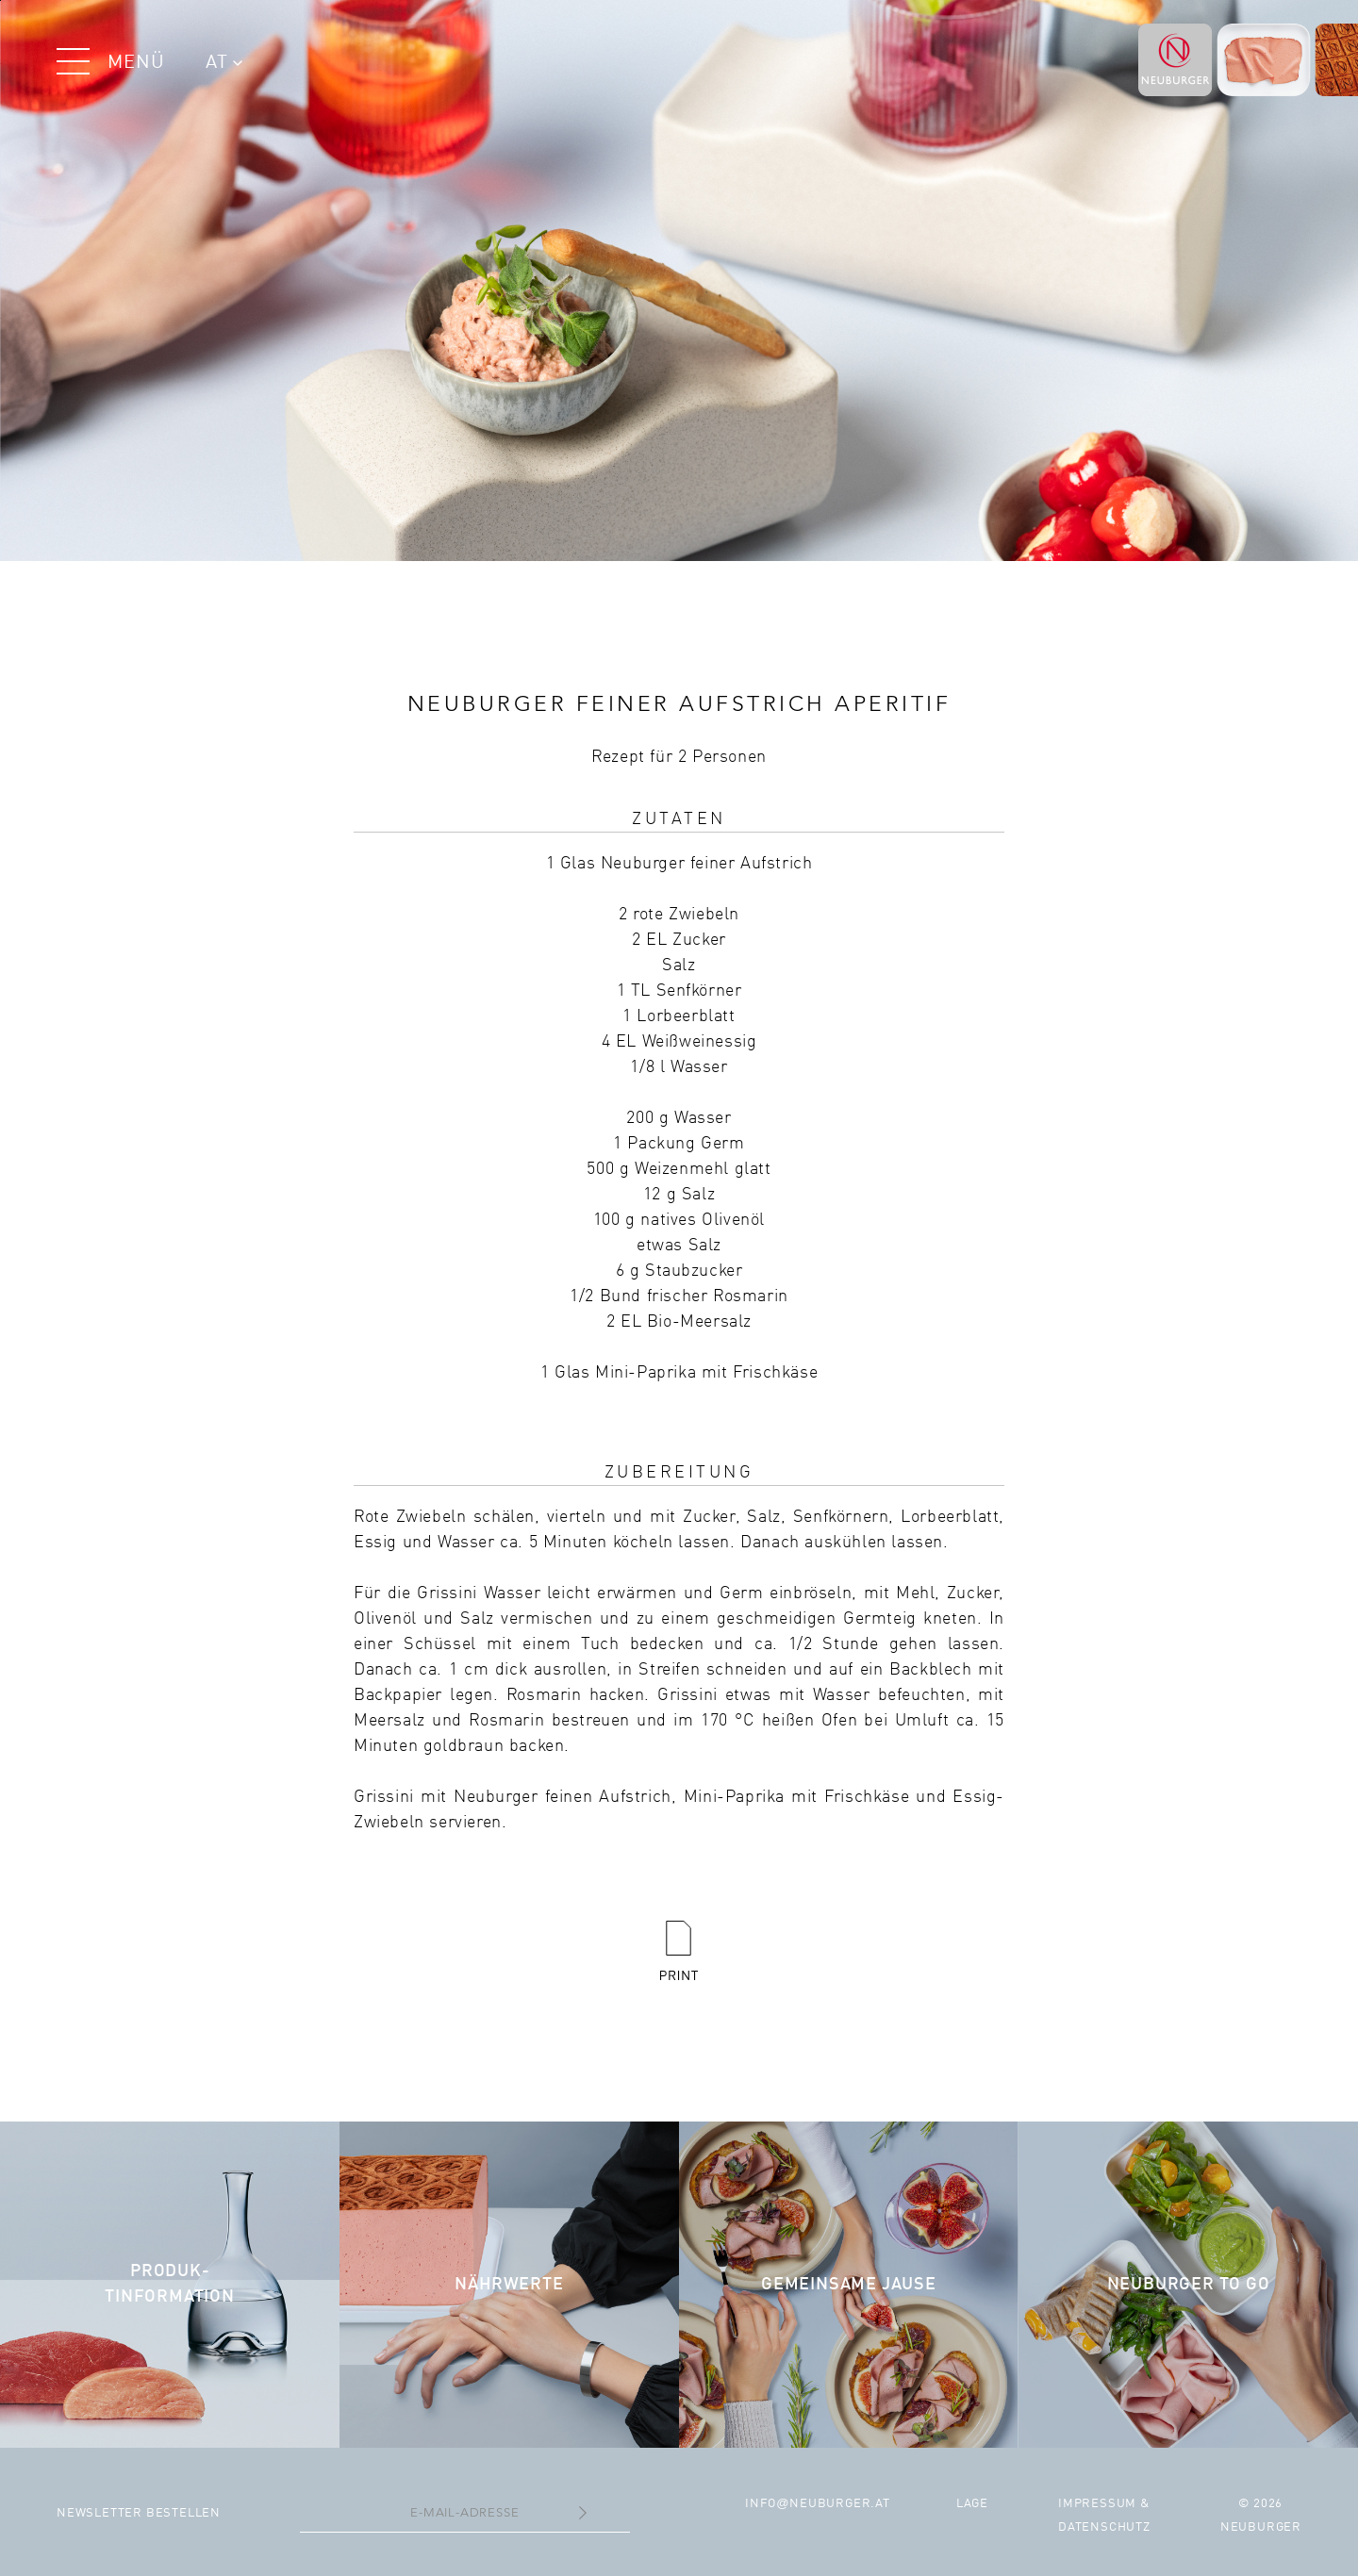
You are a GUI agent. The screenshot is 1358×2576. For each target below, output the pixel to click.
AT (224, 63)
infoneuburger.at (817, 2504)
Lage (972, 2504)
